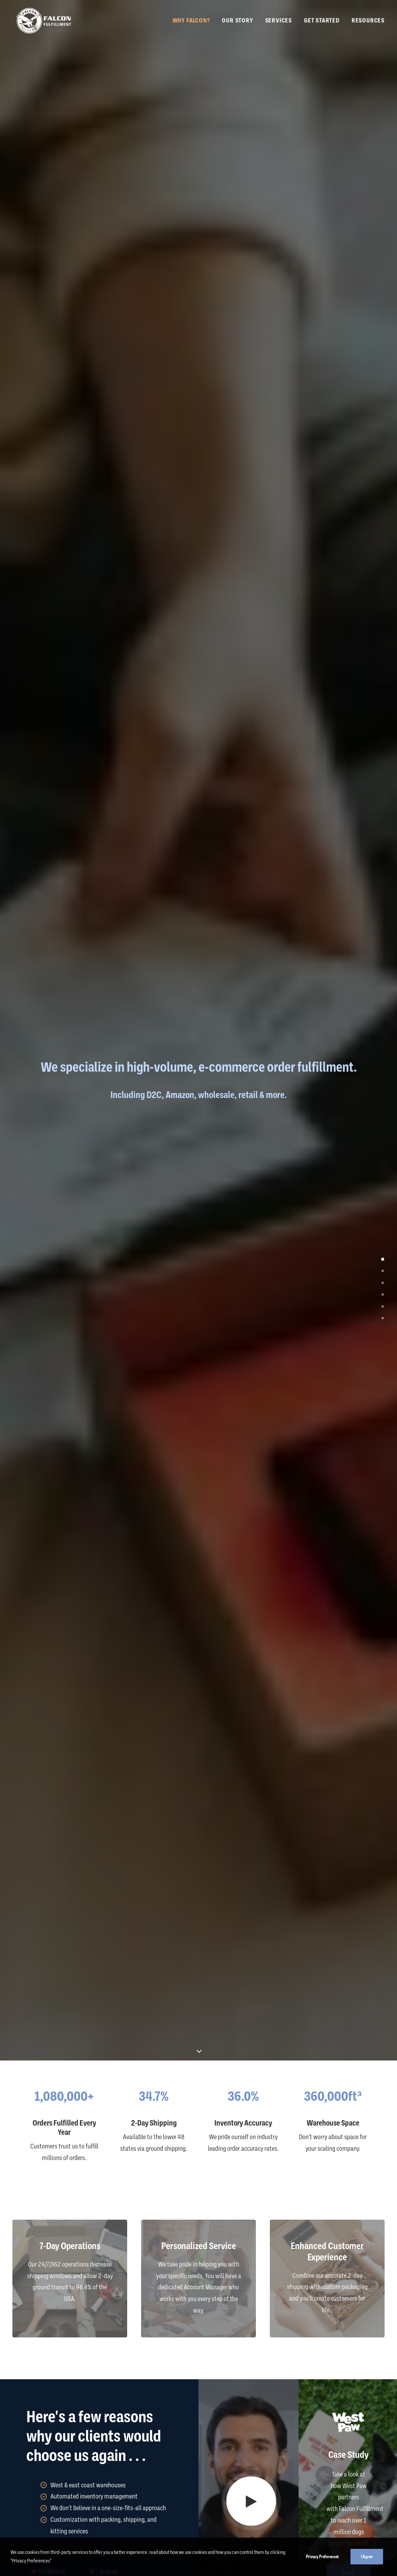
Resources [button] (368, 21)
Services (278, 21)
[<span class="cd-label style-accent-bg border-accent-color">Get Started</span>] (382, 1305)
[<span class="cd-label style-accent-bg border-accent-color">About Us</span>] (382, 1282)
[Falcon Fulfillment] (43, 21)
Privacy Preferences (322, 2556)
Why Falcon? (191, 21)
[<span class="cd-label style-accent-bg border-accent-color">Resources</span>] (382, 1317)
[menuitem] (194, 21)
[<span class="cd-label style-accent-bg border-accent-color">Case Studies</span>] (382, 1294)
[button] (251, 2501)
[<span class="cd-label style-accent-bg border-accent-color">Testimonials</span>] (382, 1270)
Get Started (322, 21)
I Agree (367, 2556)
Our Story (237, 21)
